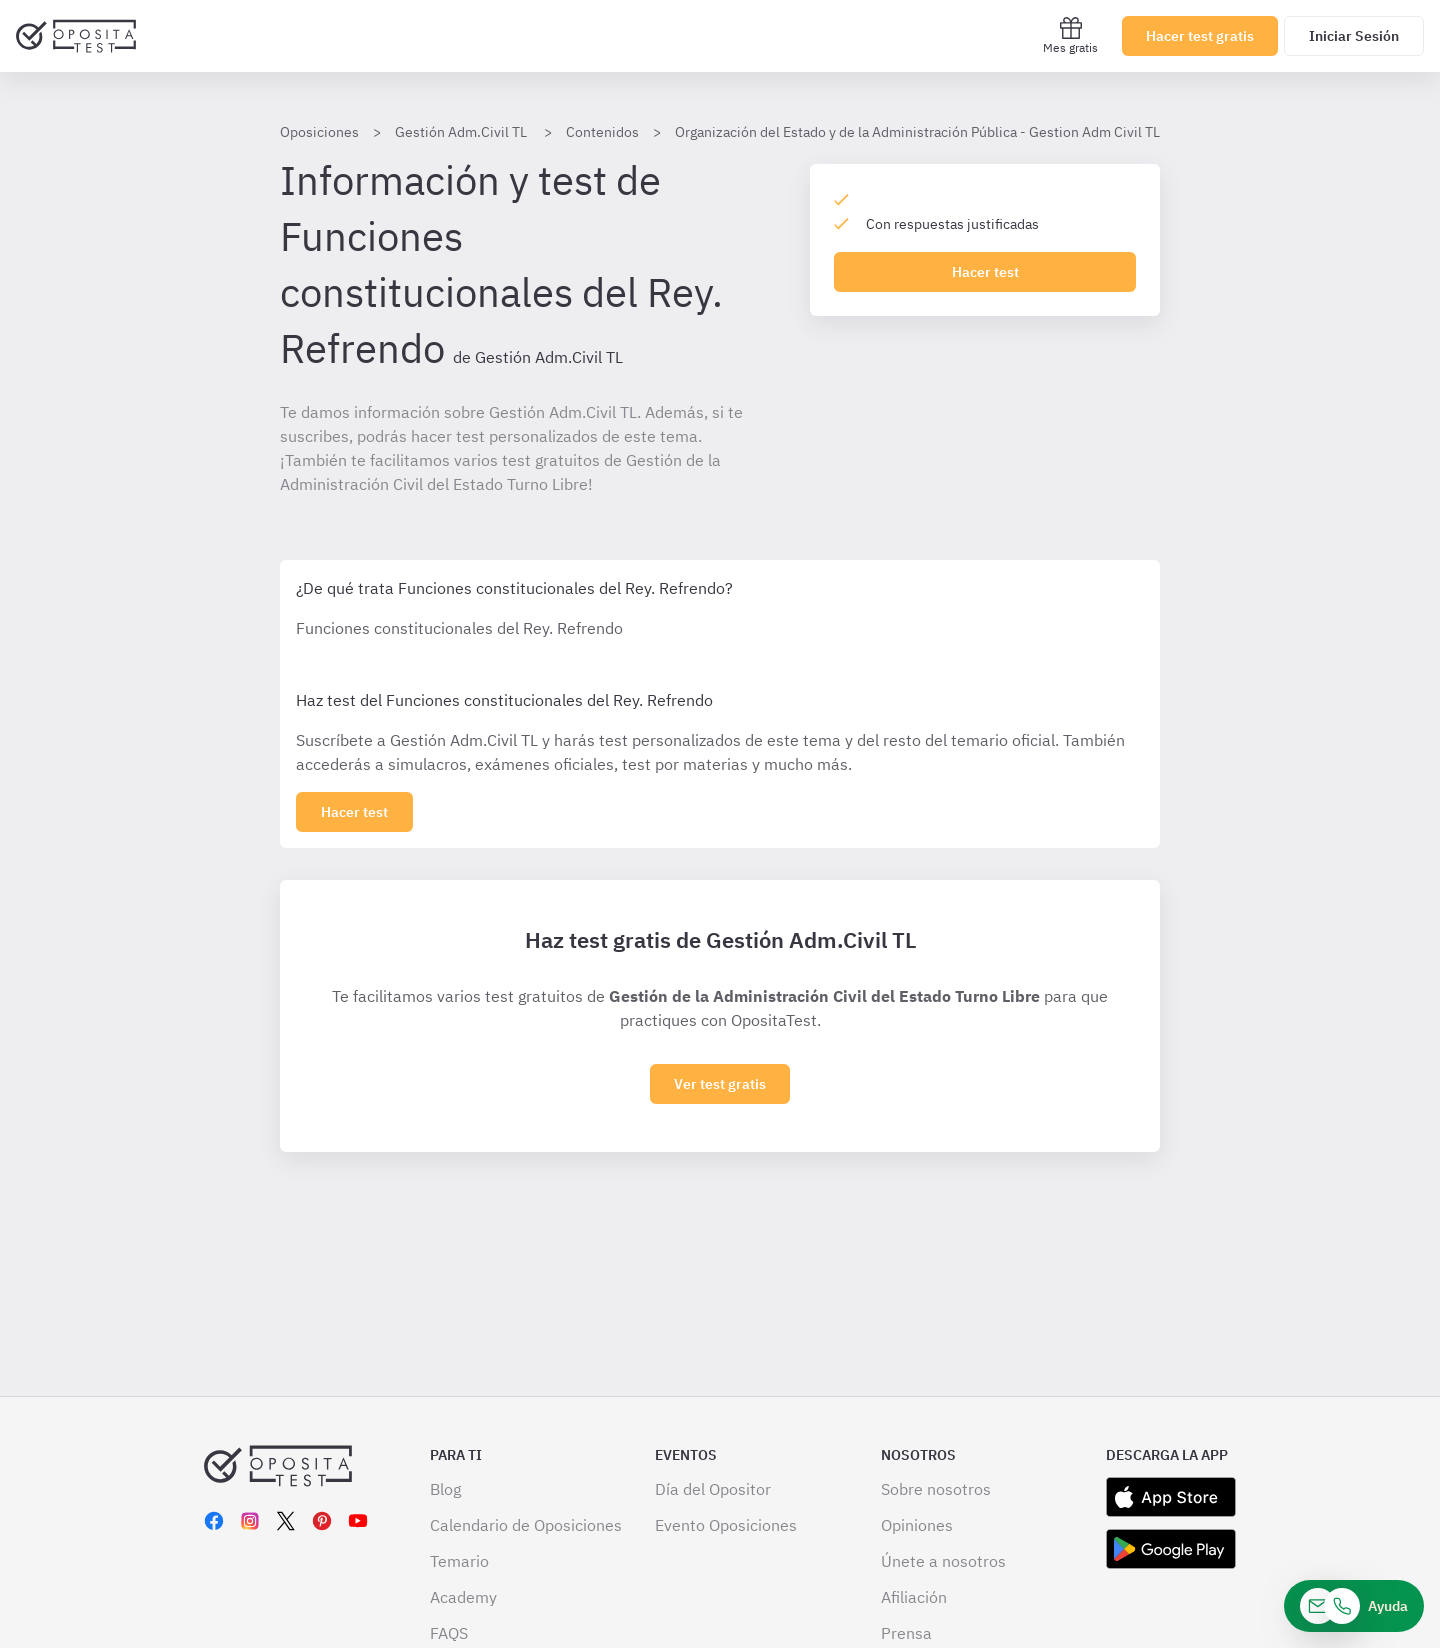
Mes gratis (1070, 35)
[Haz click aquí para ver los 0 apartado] (354, 812)
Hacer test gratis (1200, 36)
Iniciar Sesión (1354, 36)
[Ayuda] (1354, 1606)
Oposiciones (319, 132)
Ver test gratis (720, 1084)
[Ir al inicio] (76, 36)
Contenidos (602, 132)
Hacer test (985, 272)
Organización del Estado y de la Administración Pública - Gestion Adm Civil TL (917, 132)
